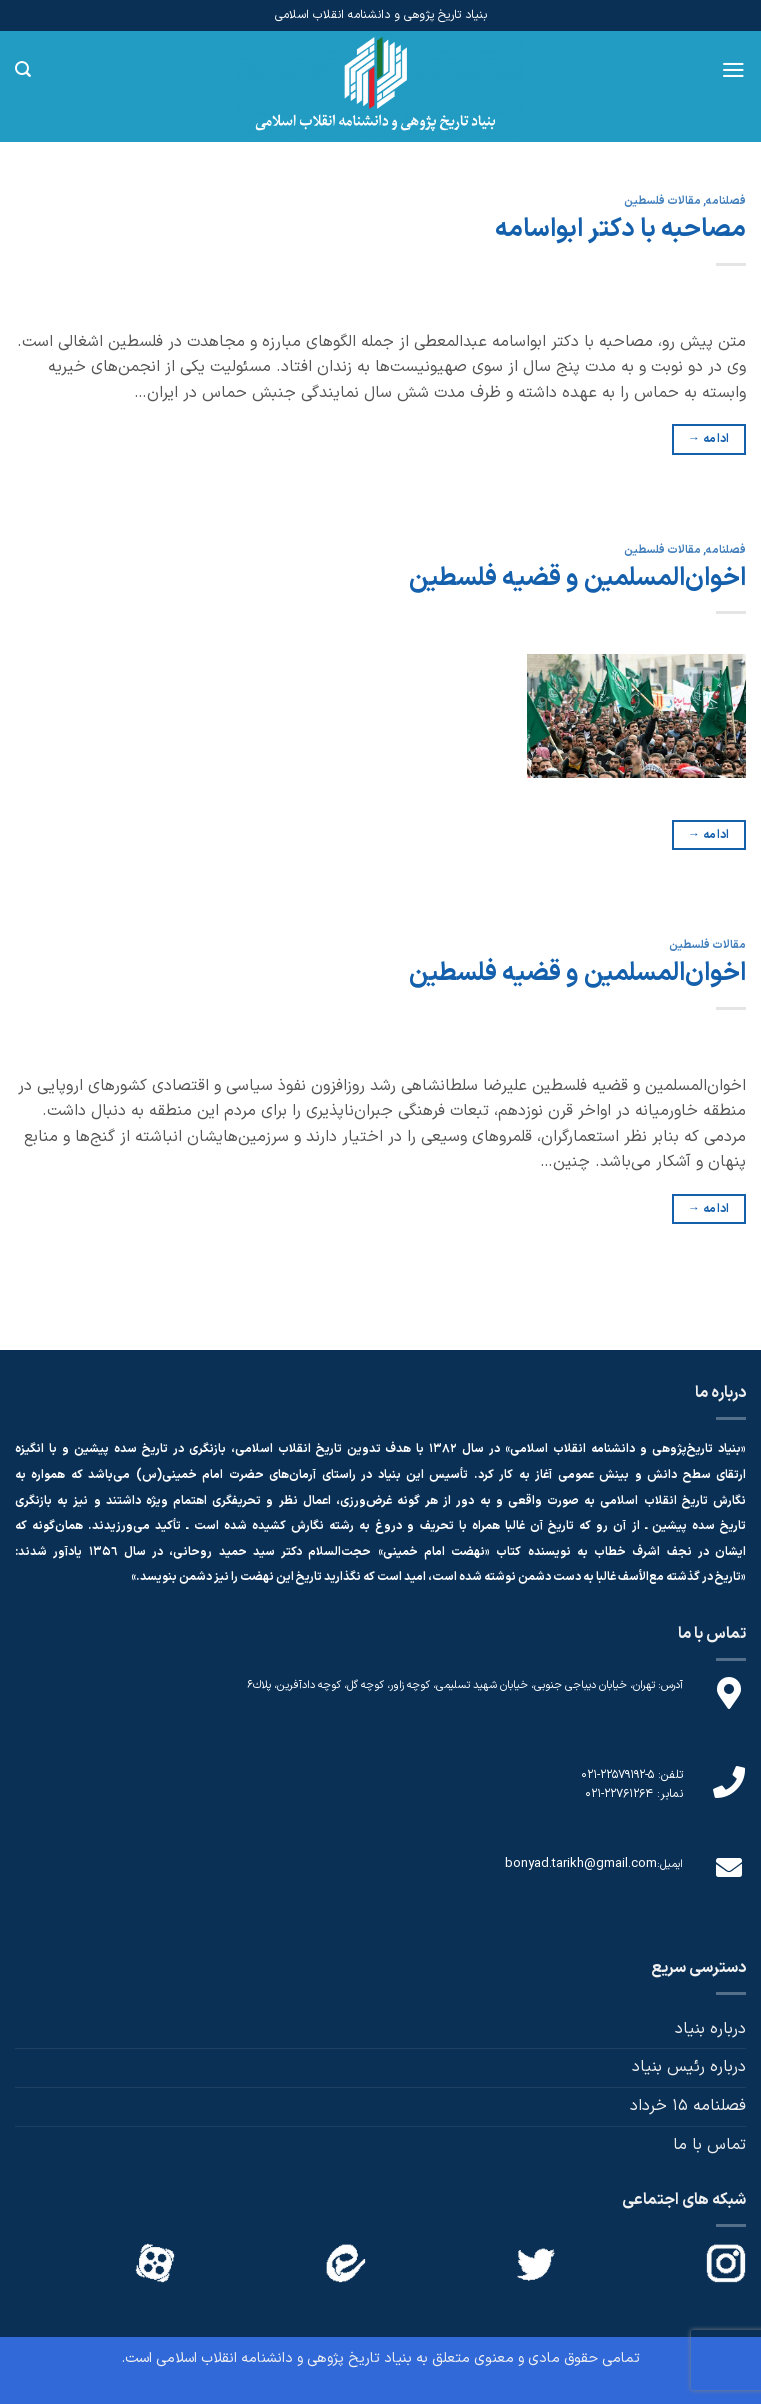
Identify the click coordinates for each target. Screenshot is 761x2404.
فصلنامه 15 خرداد (688, 2106)
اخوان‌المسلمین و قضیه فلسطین (577, 578)
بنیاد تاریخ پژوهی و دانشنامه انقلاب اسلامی (284, 2358)
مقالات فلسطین (662, 201)
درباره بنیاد (710, 2029)
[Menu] (733, 70)
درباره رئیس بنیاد (689, 2067)
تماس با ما (709, 2145)
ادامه (709, 439)
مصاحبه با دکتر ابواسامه (620, 229)
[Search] (23, 69)
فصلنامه (726, 201)
